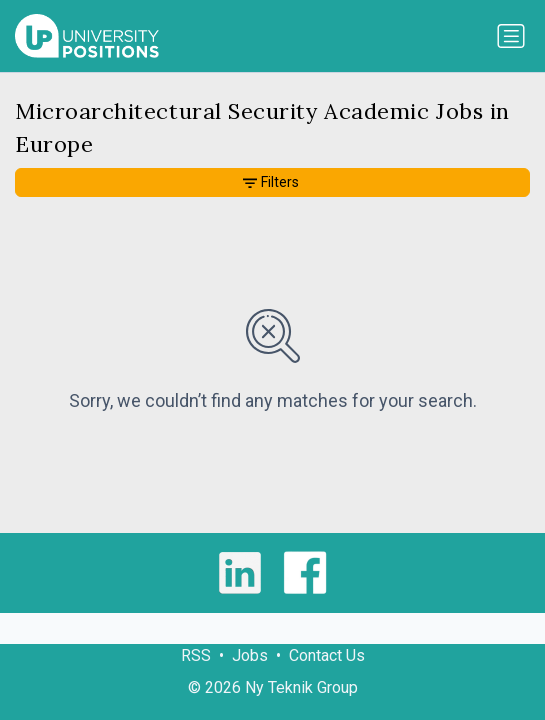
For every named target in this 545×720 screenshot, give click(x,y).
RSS (196, 655)
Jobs (250, 655)
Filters (271, 182)
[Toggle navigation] (511, 36)
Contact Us (327, 655)
